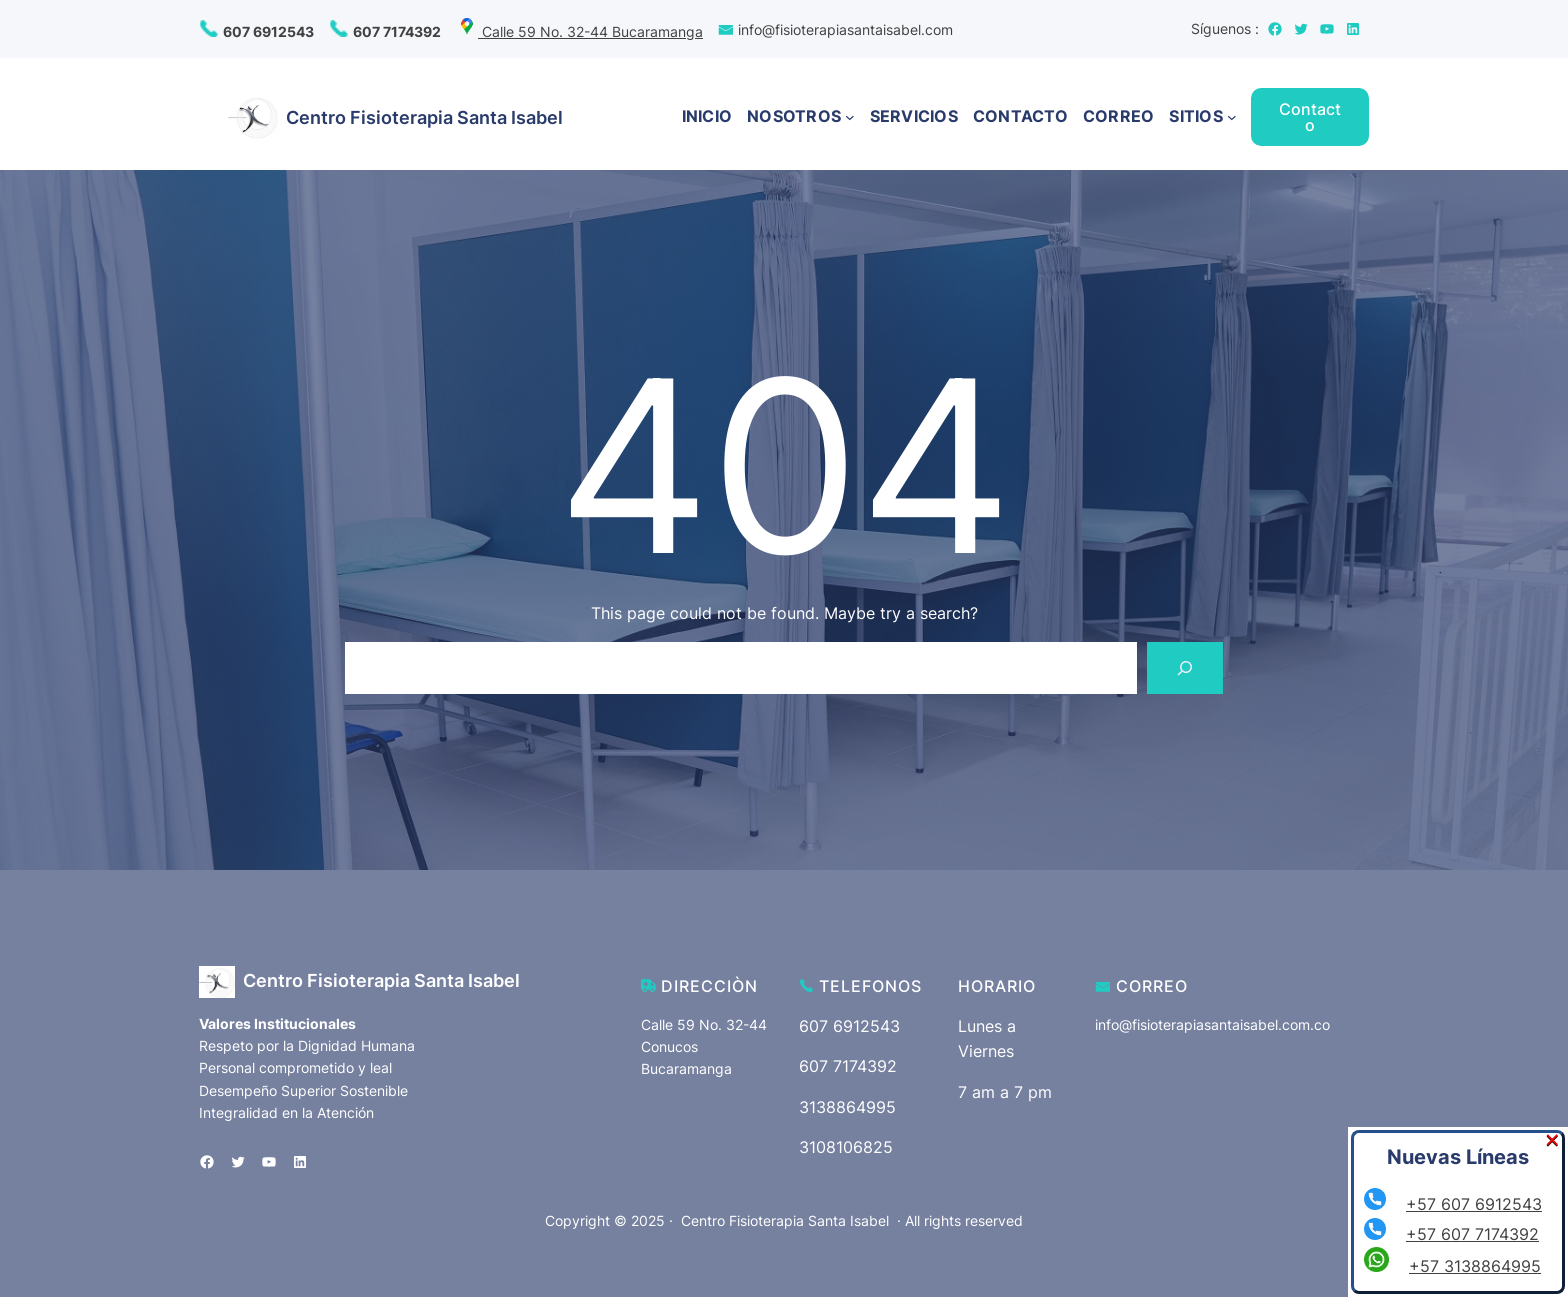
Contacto (1310, 117)
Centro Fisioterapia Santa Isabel (424, 117)
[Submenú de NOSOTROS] (850, 117)
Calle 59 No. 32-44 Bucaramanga (579, 31)
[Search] (1185, 668)
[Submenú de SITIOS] (1232, 117)
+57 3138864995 (1475, 1266)
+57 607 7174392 (1472, 1234)
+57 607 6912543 (1474, 1204)
